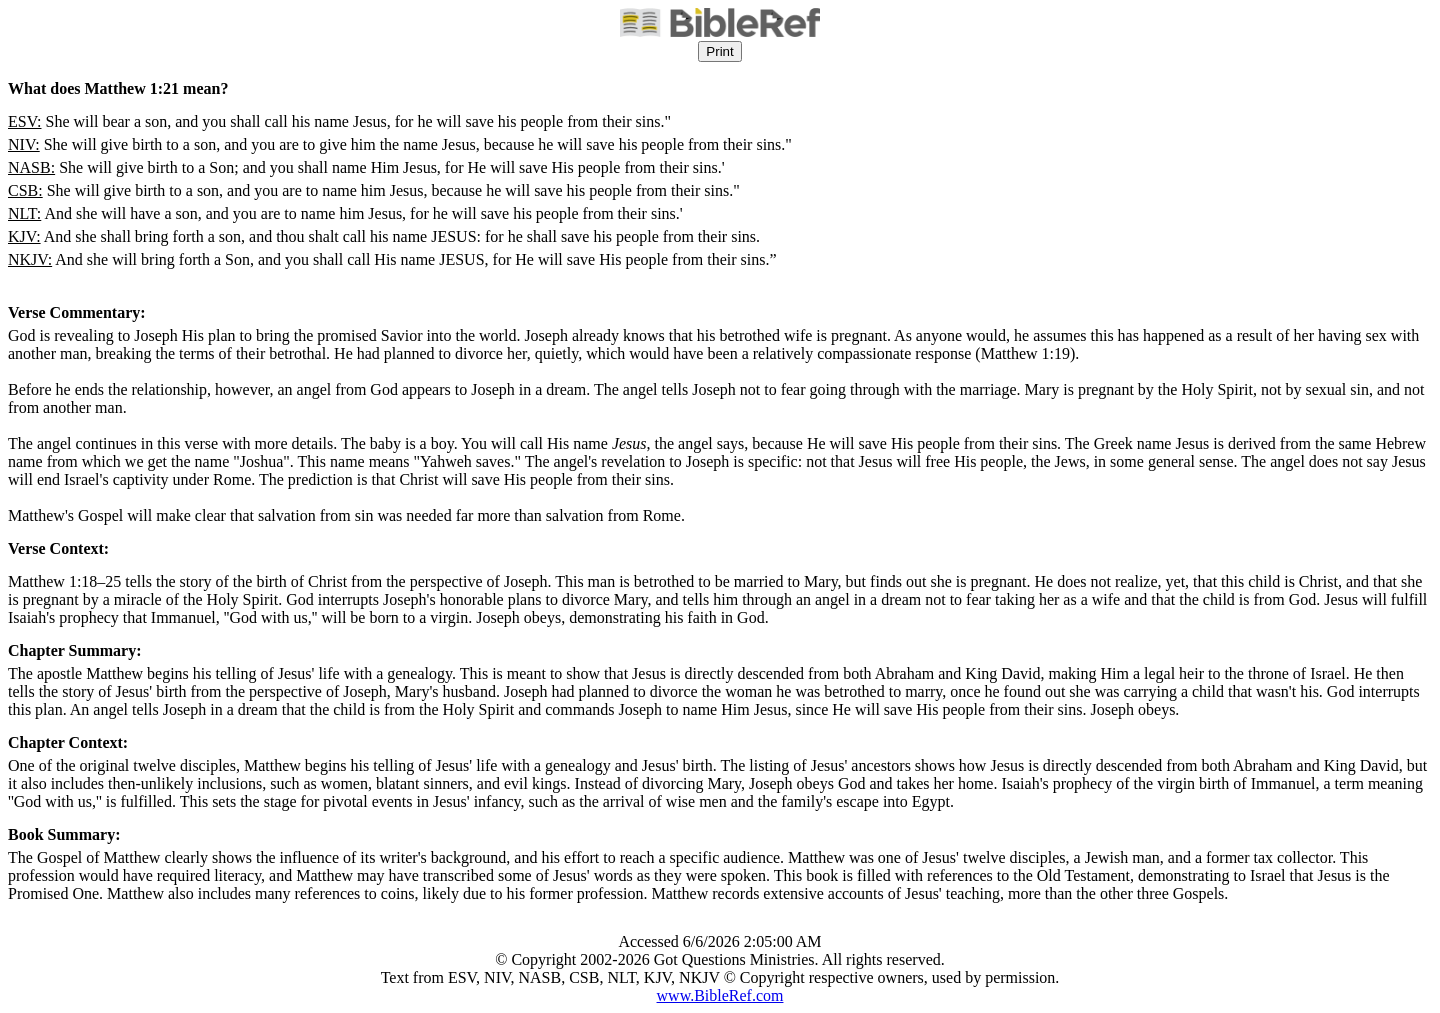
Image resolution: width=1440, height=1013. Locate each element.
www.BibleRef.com (720, 995)
